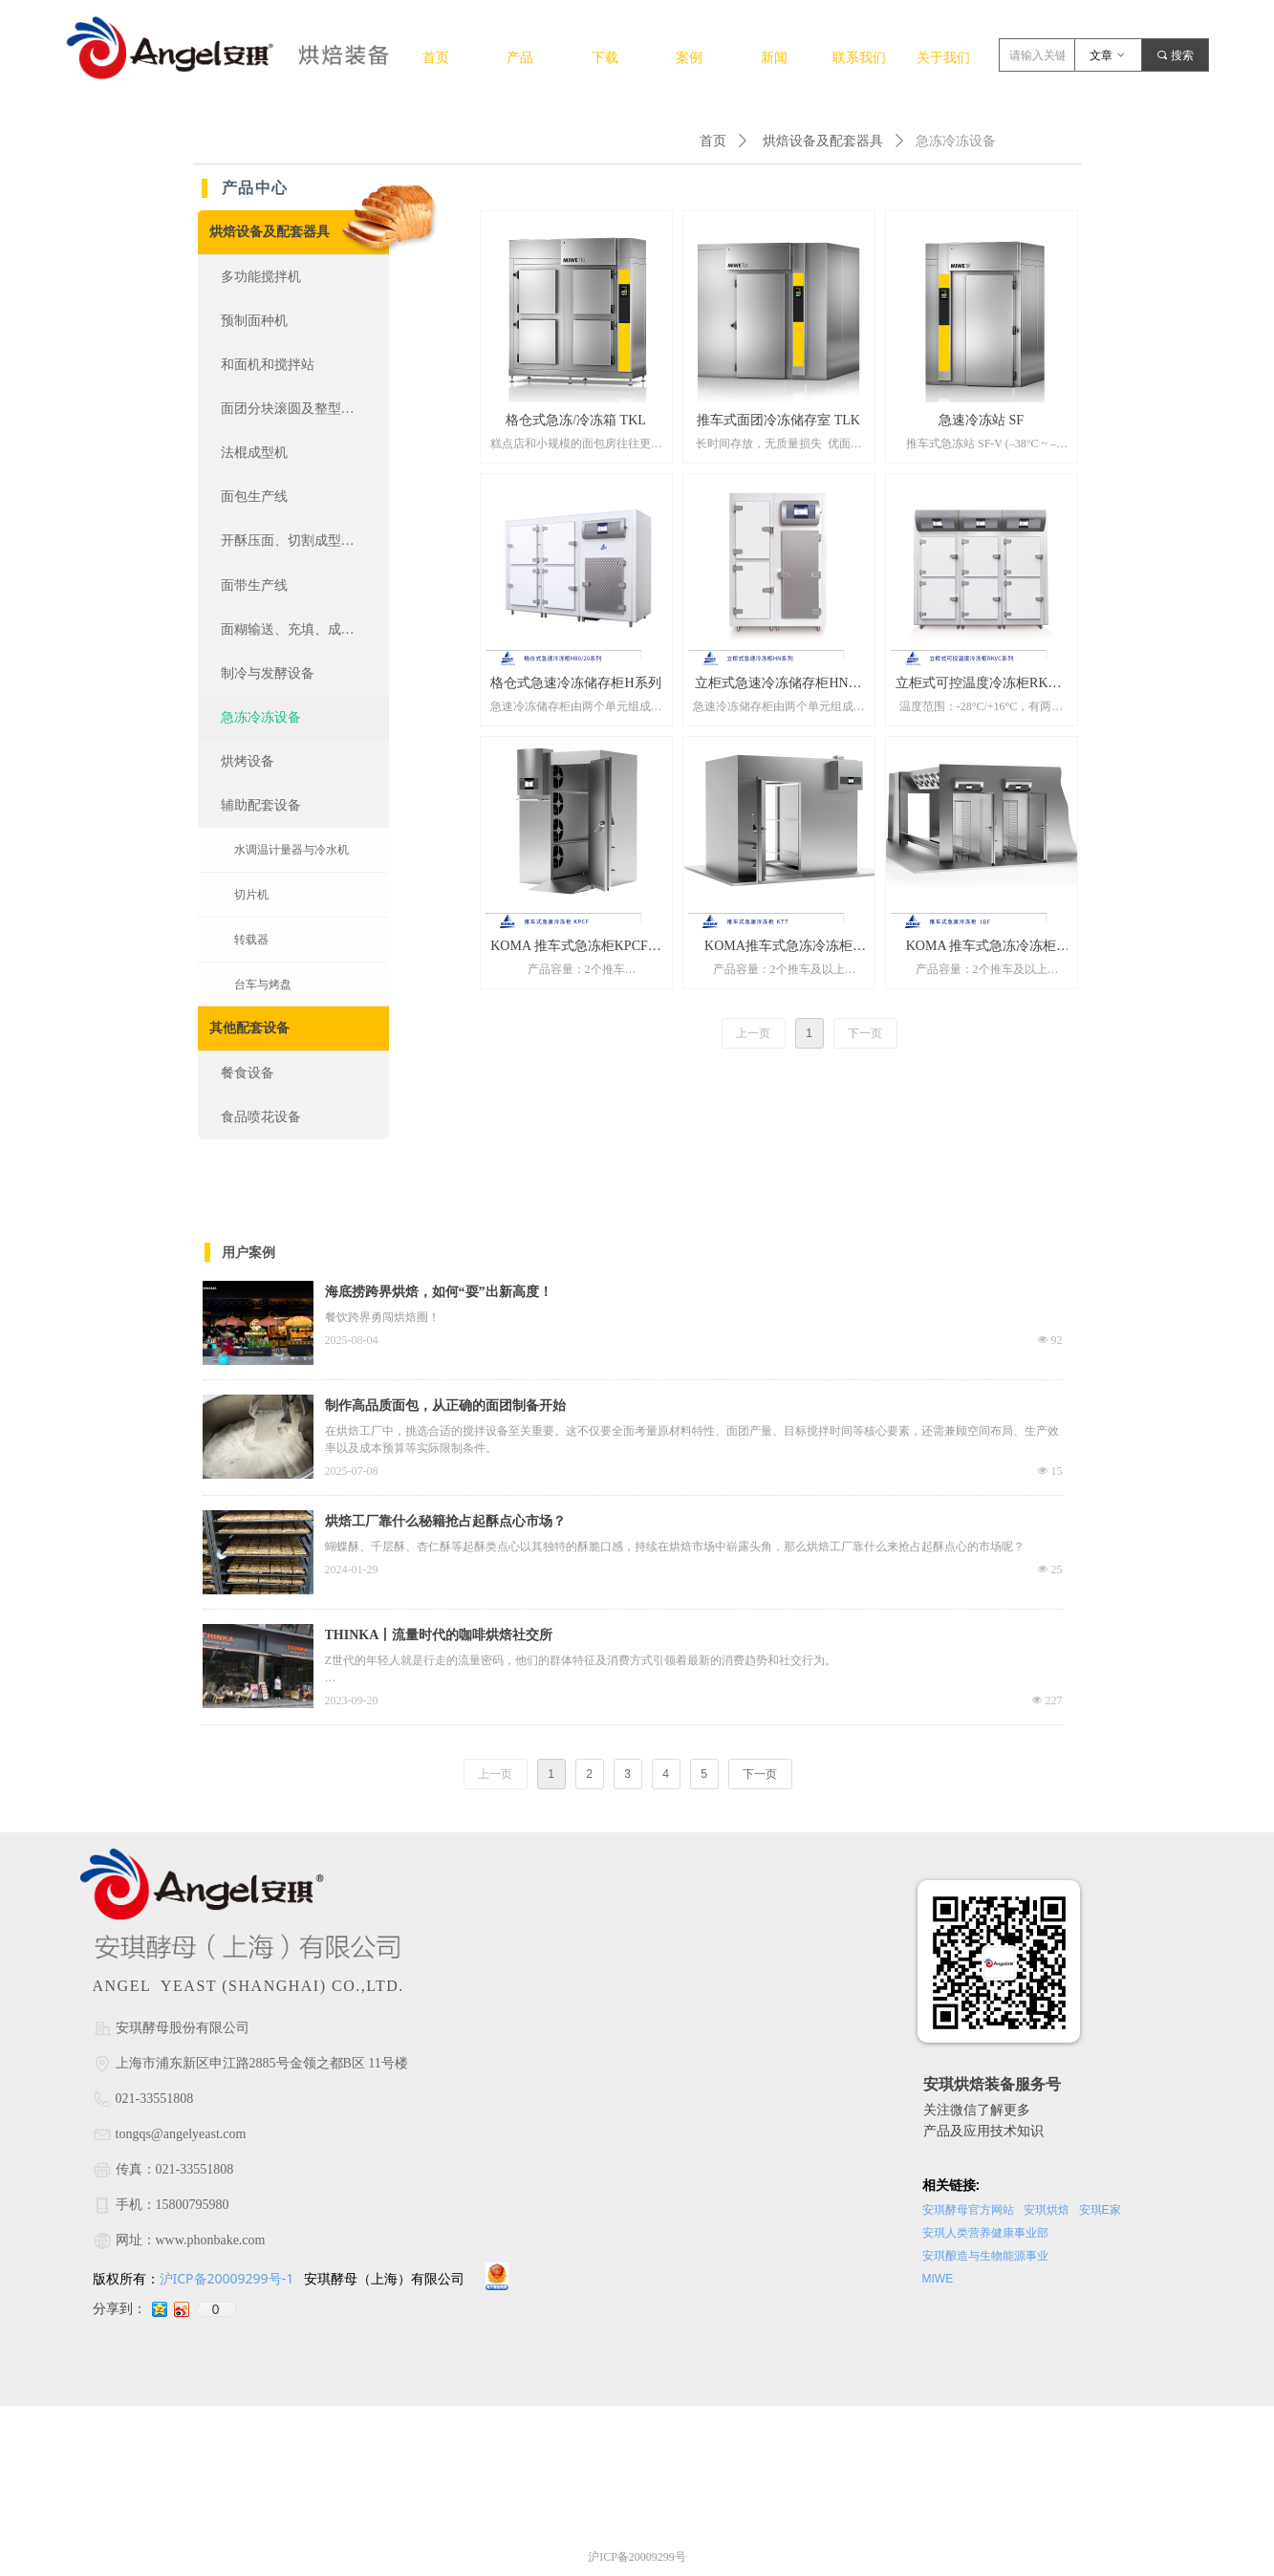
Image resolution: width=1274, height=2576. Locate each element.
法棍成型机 (254, 452)
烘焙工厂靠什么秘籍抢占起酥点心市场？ (445, 1521)
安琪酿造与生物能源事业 (985, 2255)
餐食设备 (247, 1073)
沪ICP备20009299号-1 (228, 2278)
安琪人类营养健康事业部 (985, 2233)
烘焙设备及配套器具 (823, 141)
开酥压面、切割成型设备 (294, 540)
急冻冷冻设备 (261, 717)
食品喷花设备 (261, 1117)
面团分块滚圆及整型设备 (294, 408)
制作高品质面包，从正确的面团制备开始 (445, 1405)
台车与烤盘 (263, 984)
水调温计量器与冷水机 (291, 849)
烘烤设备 (247, 761)
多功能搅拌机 (261, 277)
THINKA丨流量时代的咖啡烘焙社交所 (439, 1635)
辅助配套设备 (261, 805)
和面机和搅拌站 (267, 364)
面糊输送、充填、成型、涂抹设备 (305, 629)
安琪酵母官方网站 (968, 2210)
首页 (713, 141)
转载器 (251, 939)
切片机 (251, 894)
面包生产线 (254, 496)
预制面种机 (254, 321)
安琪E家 (1100, 2210)
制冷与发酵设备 (267, 673)
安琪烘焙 (1048, 2210)
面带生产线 (254, 585)
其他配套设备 (249, 1028)
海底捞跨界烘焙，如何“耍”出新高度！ (438, 1292)
